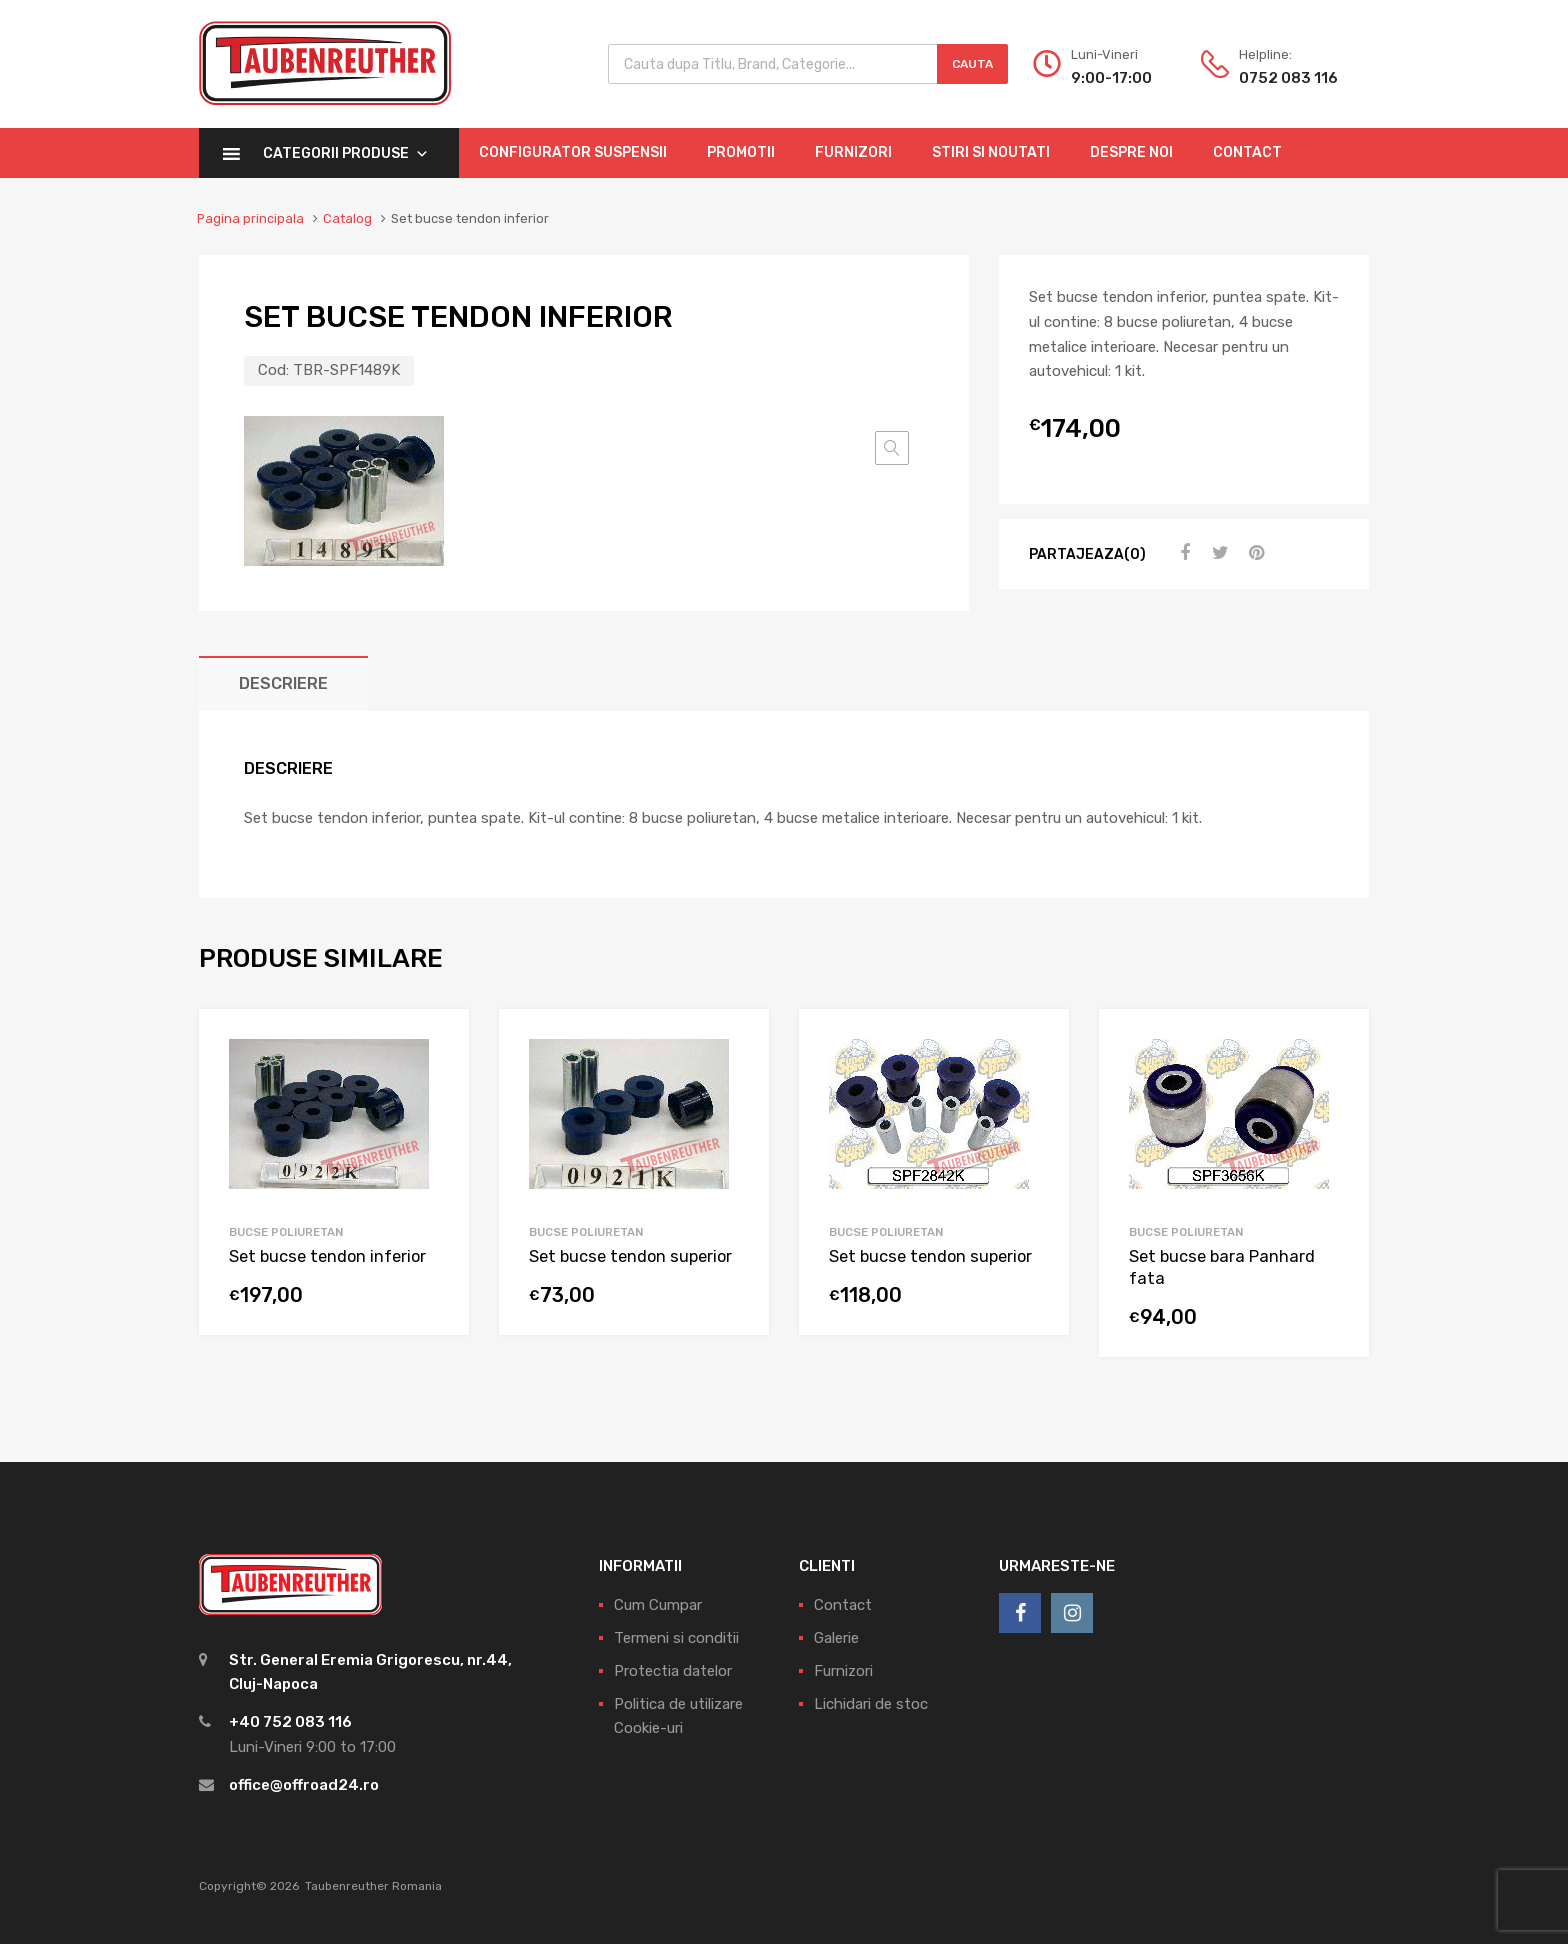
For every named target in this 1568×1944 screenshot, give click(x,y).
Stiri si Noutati (991, 152)
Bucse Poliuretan (286, 1232)
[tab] (283, 683)
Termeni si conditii (676, 1638)
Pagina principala (250, 218)
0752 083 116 (1288, 78)
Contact (1247, 152)
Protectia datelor (673, 1671)
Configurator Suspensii (573, 152)
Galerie (836, 1638)
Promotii (741, 152)
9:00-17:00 (1111, 78)
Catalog (347, 218)
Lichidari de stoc (871, 1704)
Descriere (283, 683)
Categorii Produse (346, 153)
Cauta (972, 64)
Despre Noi (1131, 152)
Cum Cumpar (658, 1605)
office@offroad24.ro (304, 1785)
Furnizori (853, 152)
